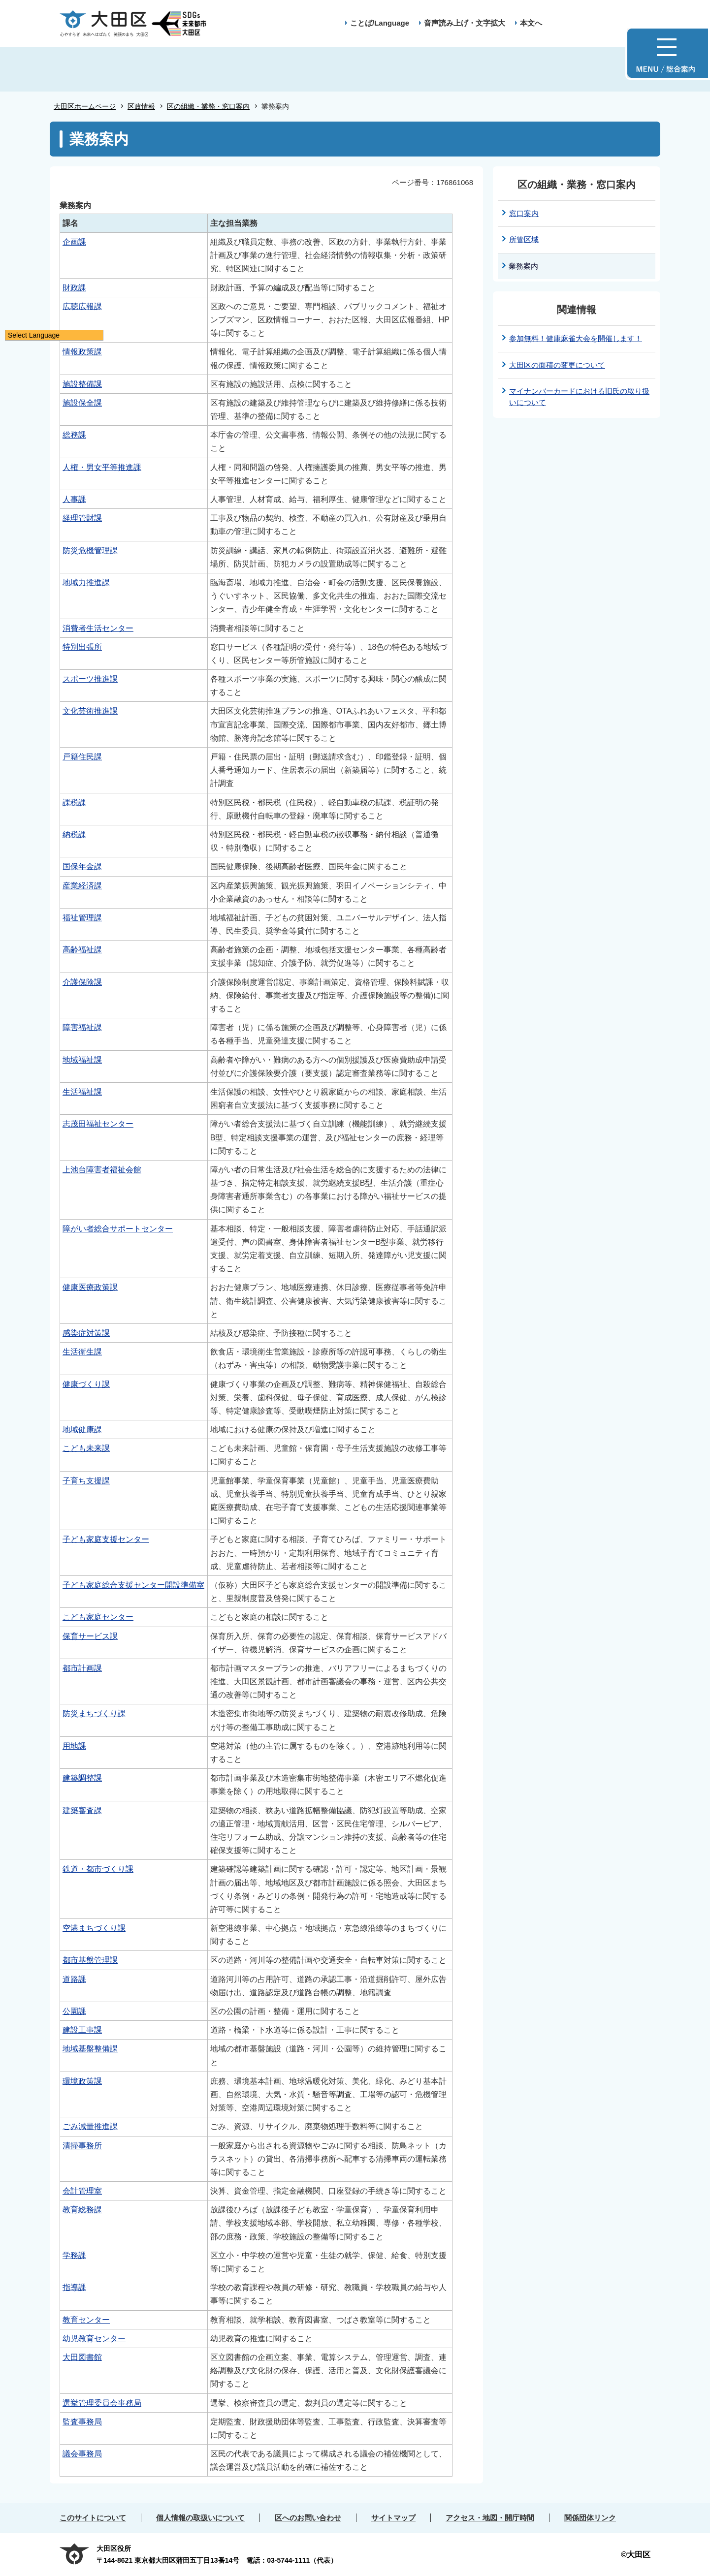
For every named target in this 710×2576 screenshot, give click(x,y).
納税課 (74, 834)
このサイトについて (93, 2517)
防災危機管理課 (90, 550)
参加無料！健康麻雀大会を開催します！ (575, 338)
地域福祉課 (82, 1060)
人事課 (74, 499)
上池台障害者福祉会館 (102, 1169)
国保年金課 (82, 866)
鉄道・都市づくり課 (98, 1869)
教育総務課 (82, 2209)
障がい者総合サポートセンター (118, 1229)
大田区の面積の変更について (557, 365)
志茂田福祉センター (98, 1124)
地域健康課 (82, 1429)
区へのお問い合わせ (308, 2517)
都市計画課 (82, 1668)
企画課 (74, 242)
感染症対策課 (86, 1333)
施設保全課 (82, 403)
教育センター (86, 2320)
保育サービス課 (90, 1636)
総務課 (74, 435)
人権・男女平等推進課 (102, 467)
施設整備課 (82, 384)
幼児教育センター (94, 2338)
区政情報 (141, 106)
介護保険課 (82, 982)
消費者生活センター (98, 628)
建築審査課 (82, 1810)
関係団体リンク (590, 2517)
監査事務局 (82, 2422)
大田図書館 (82, 2357)
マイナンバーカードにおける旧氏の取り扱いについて (579, 397)
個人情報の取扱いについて (200, 2517)
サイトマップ (393, 2517)
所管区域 (524, 239)
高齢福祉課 (82, 949)
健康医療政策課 (90, 1287)
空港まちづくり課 (94, 1928)
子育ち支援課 (86, 1480)
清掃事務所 (82, 2145)
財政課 (74, 287)
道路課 (74, 1979)
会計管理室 (82, 2191)
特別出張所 (82, 647)
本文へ (531, 23)
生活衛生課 (82, 1352)
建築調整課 (82, 1778)
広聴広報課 (82, 306)
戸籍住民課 (82, 757)
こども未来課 (86, 1448)
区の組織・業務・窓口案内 (208, 106)
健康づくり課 (86, 1384)
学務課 (74, 2255)
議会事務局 (82, 2454)
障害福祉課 (82, 1027)
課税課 (74, 802)
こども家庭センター (98, 1617)
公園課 (74, 2011)
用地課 (74, 1746)
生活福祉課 (82, 1092)
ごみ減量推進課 (90, 2126)
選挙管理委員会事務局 (102, 2403)
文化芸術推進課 (90, 711)
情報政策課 (82, 351)
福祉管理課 (82, 917)
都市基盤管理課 (90, 1960)
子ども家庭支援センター (106, 1539)
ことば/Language (379, 23)
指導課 (74, 2287)
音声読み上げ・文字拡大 (464, 23)
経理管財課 (82, 518)
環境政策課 (82, 2081)
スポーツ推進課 (90, 679)
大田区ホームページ (85, 106)
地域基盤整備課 (90, 2048)
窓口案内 (524, 213)
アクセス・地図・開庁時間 (490, 2517)
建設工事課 (82, 2030)
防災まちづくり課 (94, 1713)
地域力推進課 (86, 582)
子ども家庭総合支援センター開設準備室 (133, 1585)
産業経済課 (82, 885)
